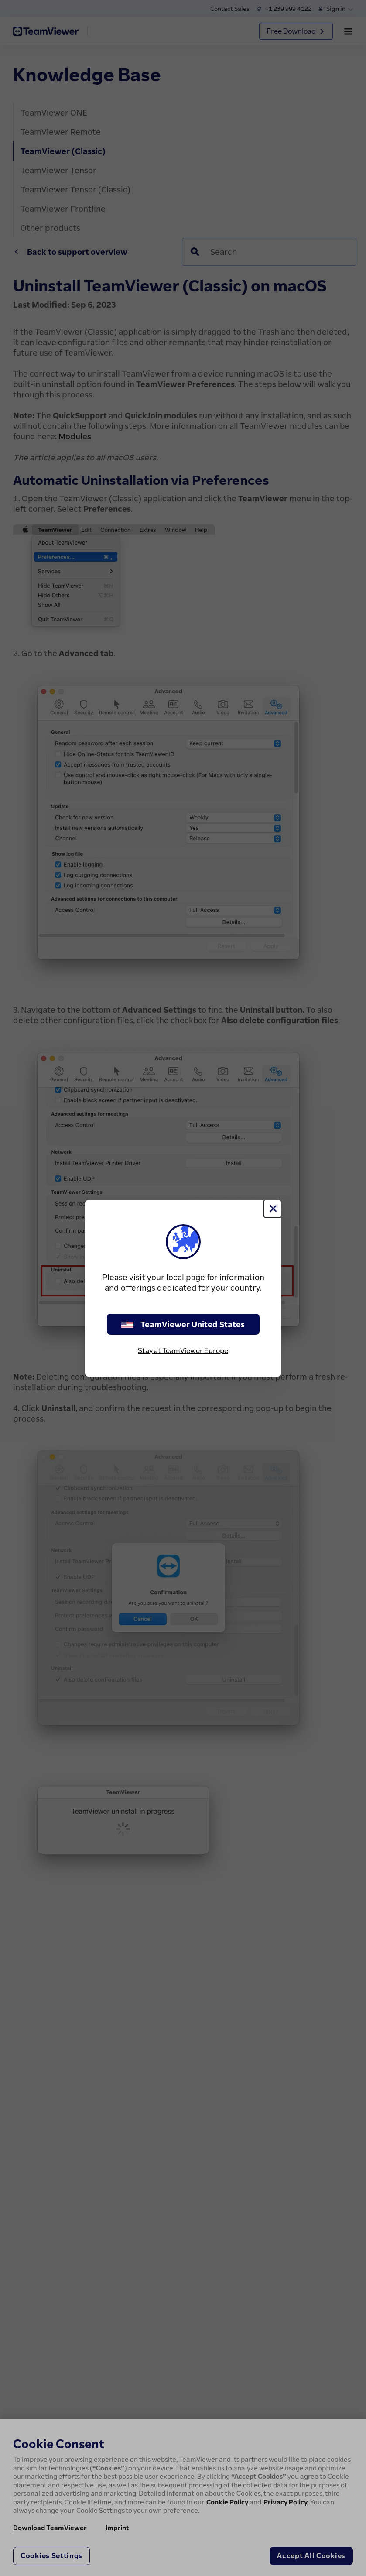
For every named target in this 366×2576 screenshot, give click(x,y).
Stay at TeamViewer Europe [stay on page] (183, 1350)
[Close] (272, 1208)
